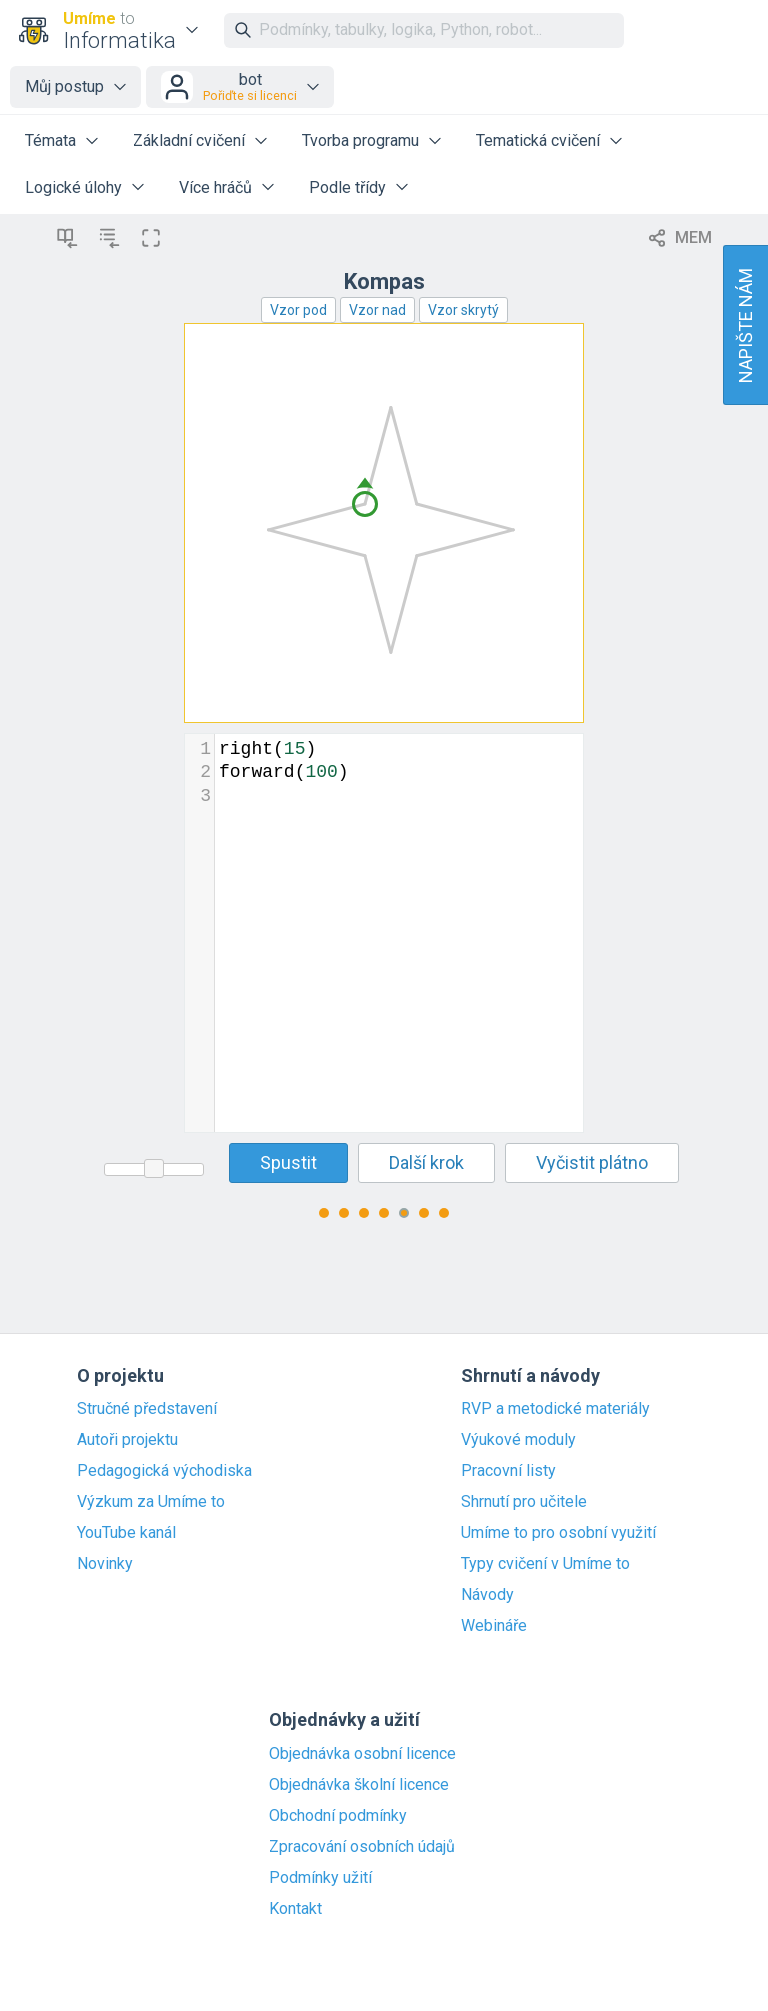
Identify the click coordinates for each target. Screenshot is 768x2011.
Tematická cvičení (538, 140)
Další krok (426, 1162)
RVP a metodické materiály (555, 1409)
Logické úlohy (73, 187)
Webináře (494, 1626)
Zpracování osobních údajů (362, 1847)
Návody (487, 1595)
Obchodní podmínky (338, 1816)
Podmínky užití (320, 1878)
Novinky (105, 1564)
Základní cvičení (189, 140)
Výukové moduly (518, 1440)
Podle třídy (347, 187)
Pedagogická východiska (164, 1471)
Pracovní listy (508, 1471)
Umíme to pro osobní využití (558, 1533)
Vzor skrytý (463, 310)
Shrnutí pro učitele (524, 1502)
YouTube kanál (126, 1533)
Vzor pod (298, 310)
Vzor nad (377, 310)
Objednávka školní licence (359, 1785)
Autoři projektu (127, 1440)
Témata (50, 140)
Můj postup (64, 86)
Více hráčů (215, 187)
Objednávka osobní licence (362, 1754)
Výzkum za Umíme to (151, 1502)
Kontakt (295, 1909)
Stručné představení (147, 1409)
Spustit (288, 1162)
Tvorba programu (360, 140)
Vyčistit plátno (592, 1162)
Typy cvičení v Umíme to (545, 1564)
